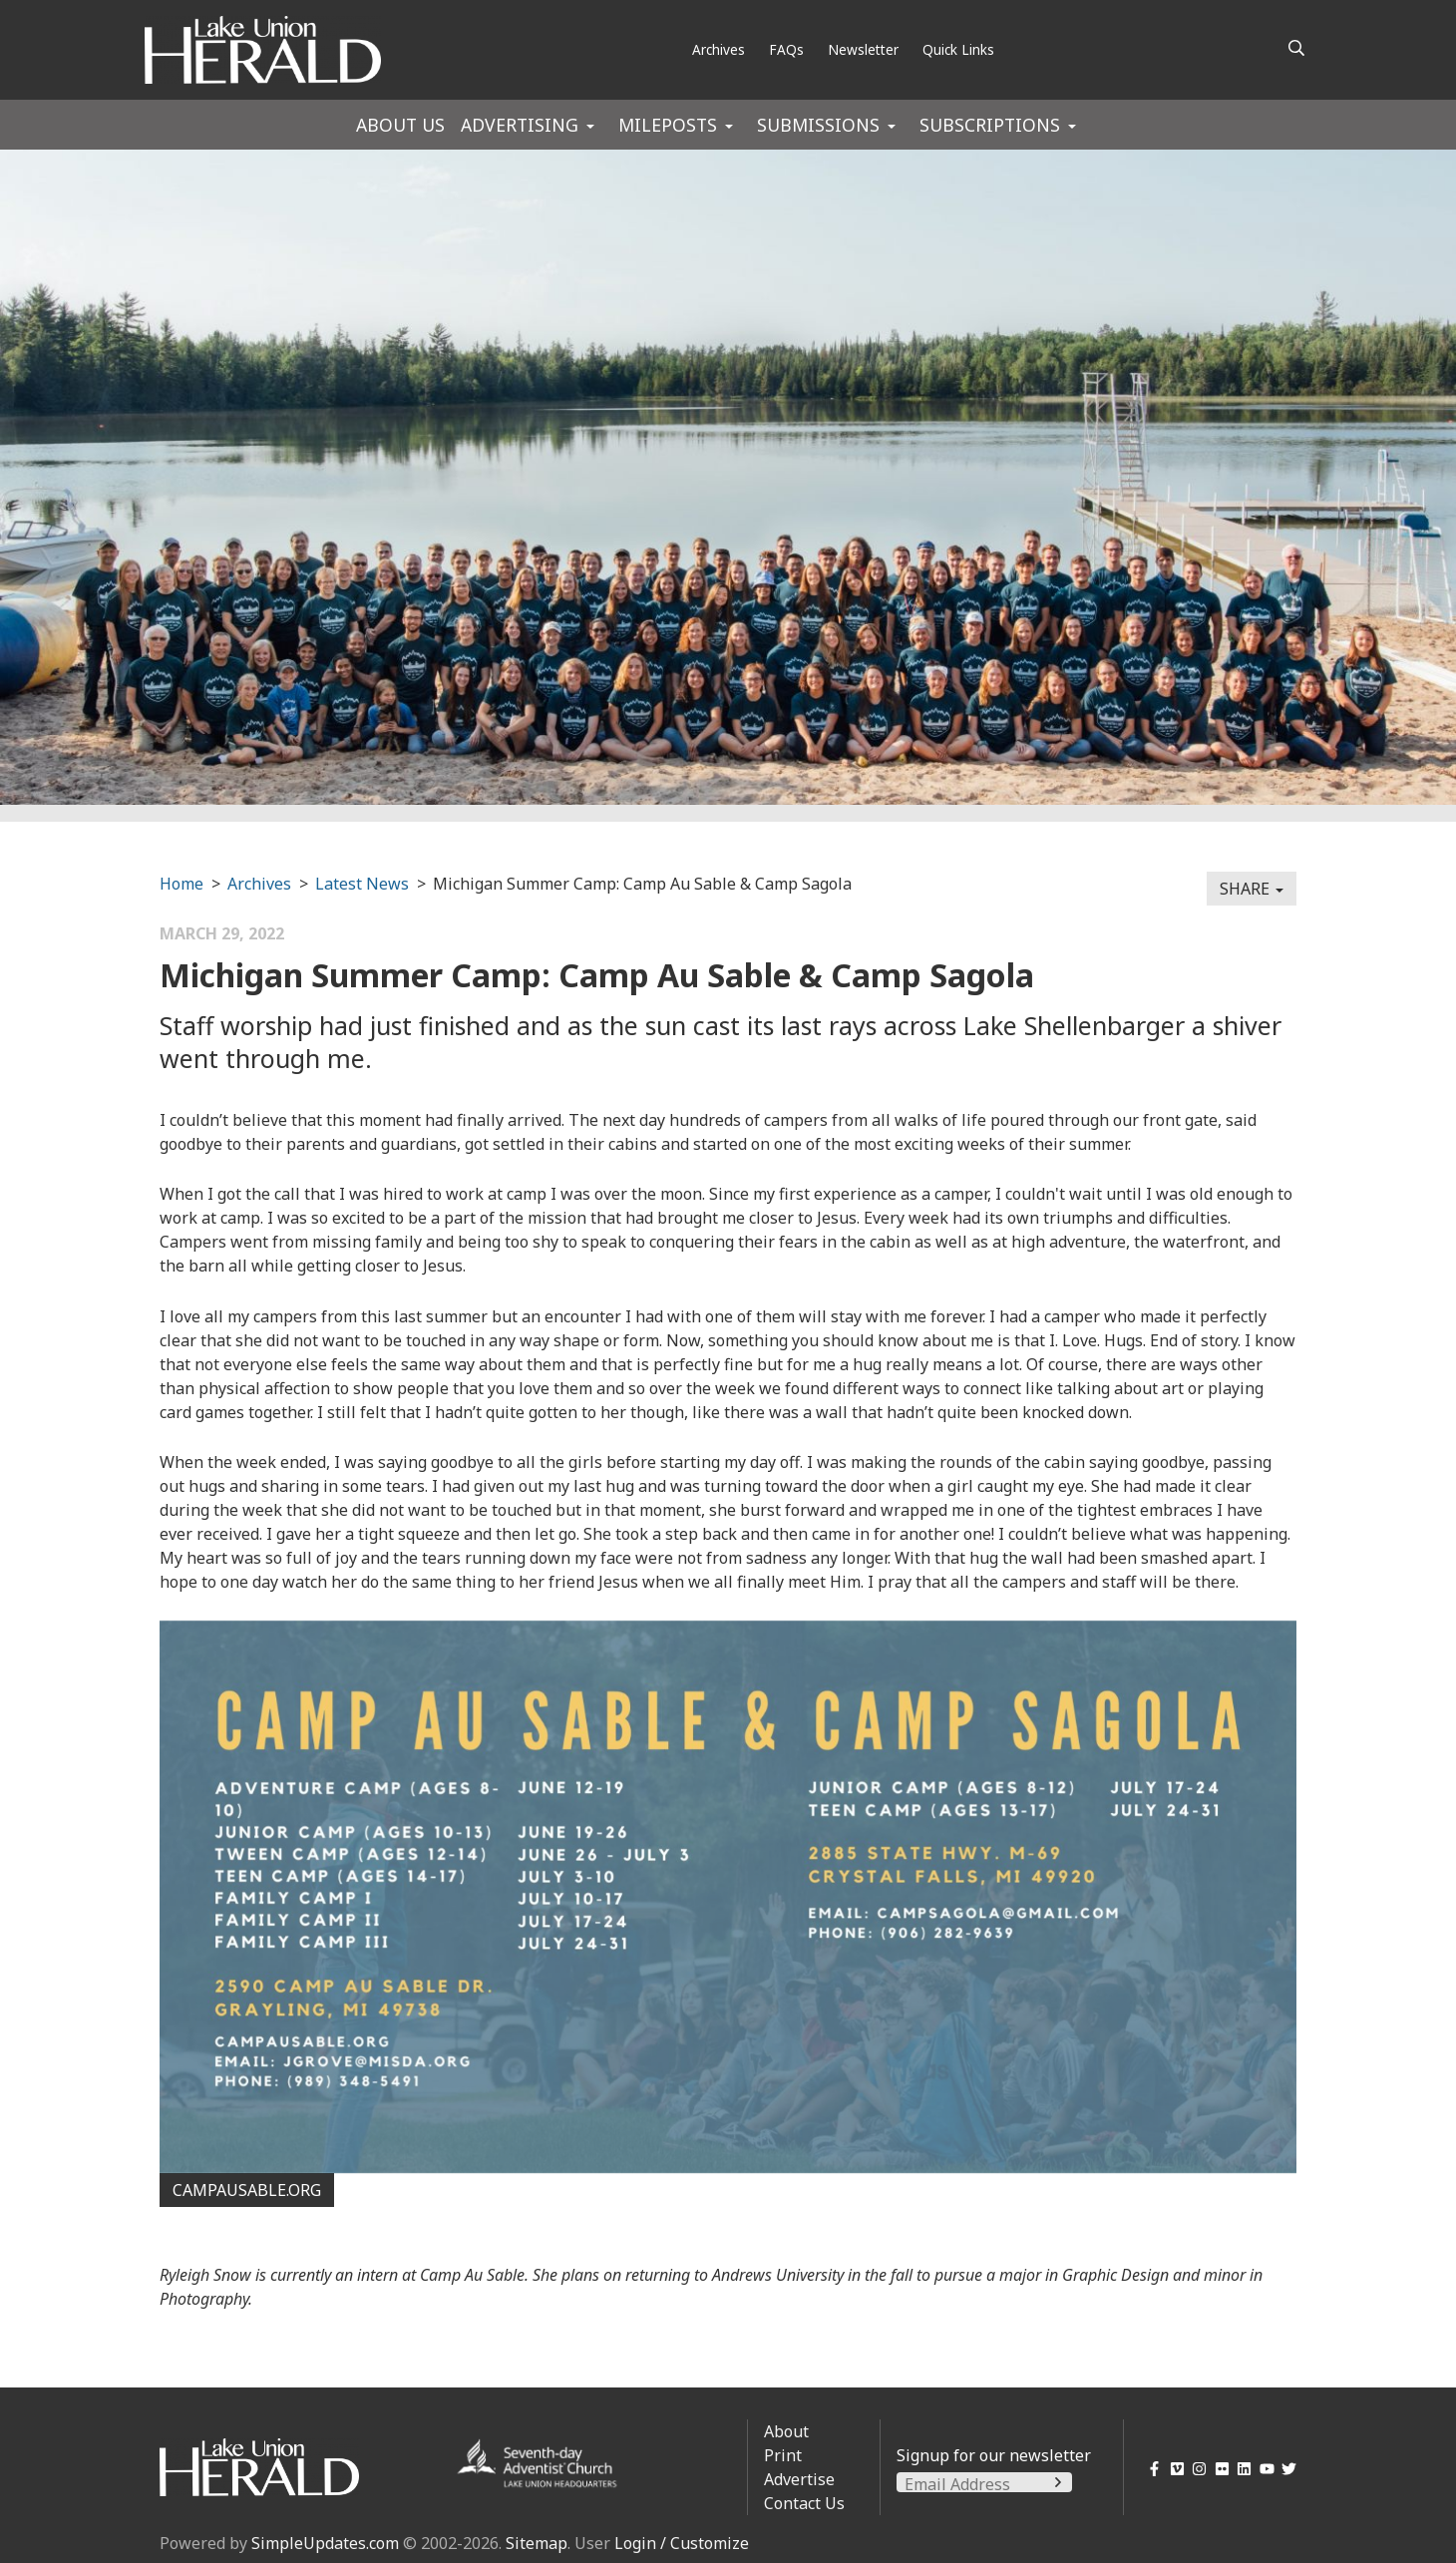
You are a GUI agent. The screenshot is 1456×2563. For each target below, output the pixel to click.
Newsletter (863, 49)
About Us (400, 125)
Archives (718, 49)
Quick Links (958, 49)
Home (181, 884)
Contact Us (804, 2503)
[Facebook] (1151, 2468)
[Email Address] (984, 2484)
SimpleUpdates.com (325, 2543)
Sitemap (536, 2543)
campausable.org (247, 2190)
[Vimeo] (1173, 2468)
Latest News (362, 884)
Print (783, 2455)
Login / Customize (681, 2543)
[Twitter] (1285, 2468)
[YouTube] (1263, 2468)
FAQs (786, 49)
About (786, 2431)
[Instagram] (1196, 2468)
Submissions (818, 125)
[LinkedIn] (1241, 2468)
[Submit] (1058, 2482)
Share (1251, 889)
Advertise (799, 2479)
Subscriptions (989, 125)
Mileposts (667, 125)
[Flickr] (1218, 2468)
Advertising (519, 125)
